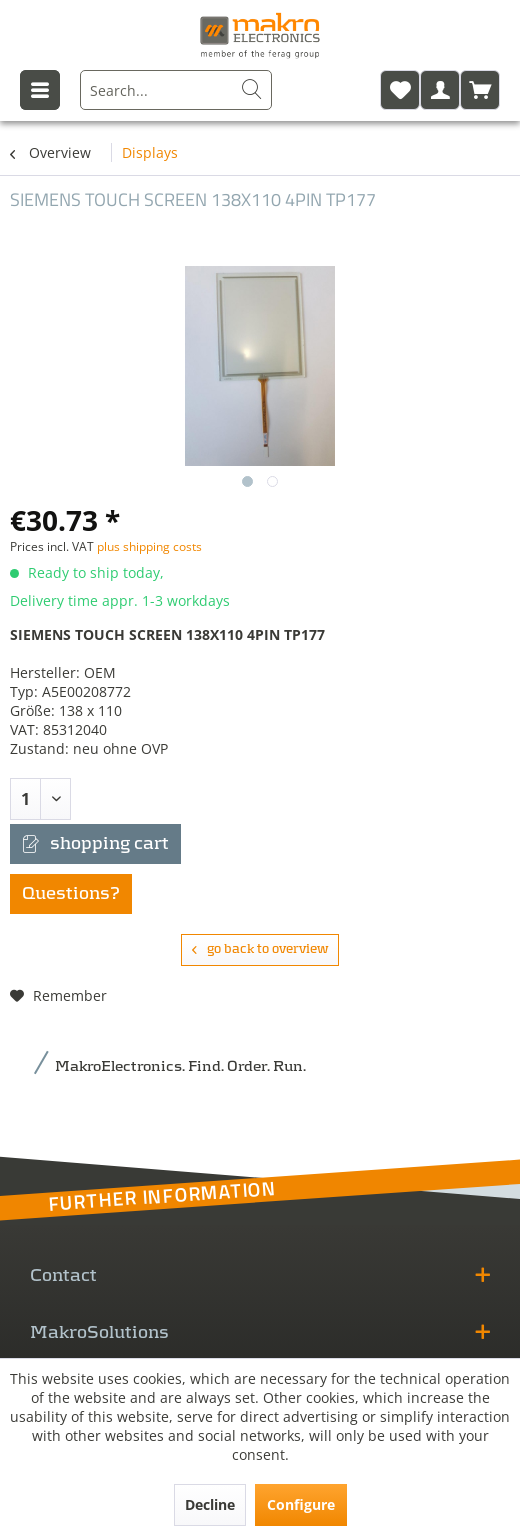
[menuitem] (176, 90)
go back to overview (260, 949)
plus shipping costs (149, 546)
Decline (210, 1504)
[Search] (252, 90)
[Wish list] (400, 90)
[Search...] (176, 90)
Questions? (71, 894)
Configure (301, 1504)
